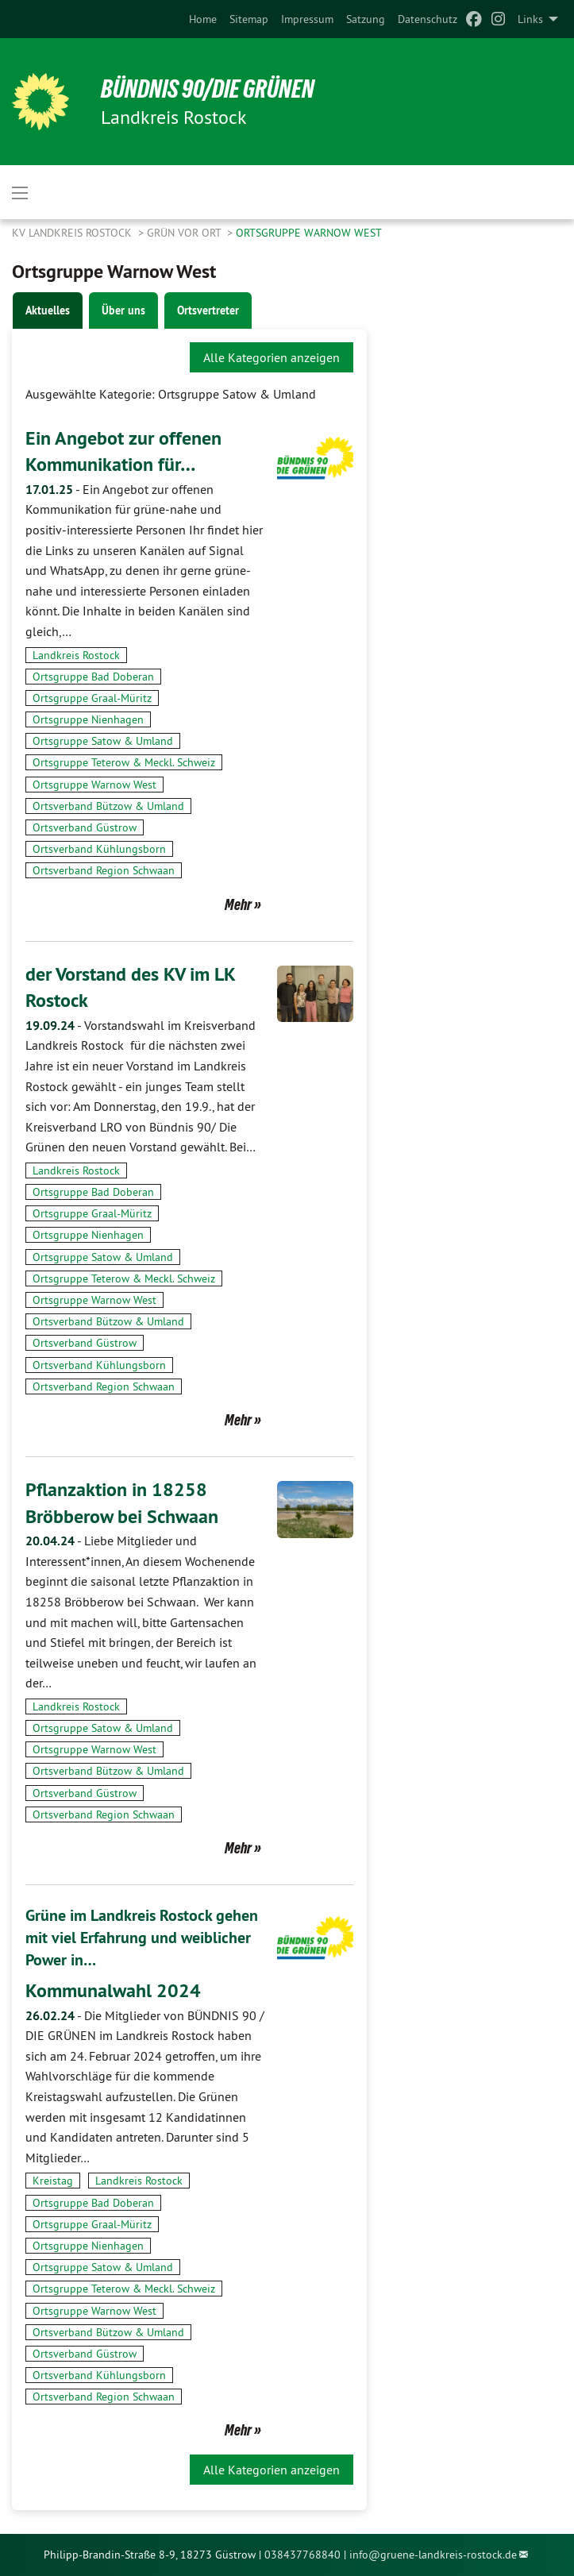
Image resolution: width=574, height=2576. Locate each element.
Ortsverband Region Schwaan (104, 870)
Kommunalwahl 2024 (113, 1990)
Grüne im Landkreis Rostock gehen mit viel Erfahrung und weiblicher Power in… (141, 1937)
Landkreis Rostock (76, 655)
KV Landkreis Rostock (73, 233)
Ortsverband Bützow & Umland (108, 806)
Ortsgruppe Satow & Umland (103, 741)
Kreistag (53, 2180)
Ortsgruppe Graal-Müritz (92, 698)
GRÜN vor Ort (185, 233)
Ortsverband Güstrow (85, 827)
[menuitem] (203, 19)
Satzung (365, 19)
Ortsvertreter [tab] (208, 310)
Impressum (307, 19)
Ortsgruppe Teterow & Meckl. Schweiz (124, 762)
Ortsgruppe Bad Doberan (93, 676)
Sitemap (248, 19)
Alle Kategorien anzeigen (271, 357)
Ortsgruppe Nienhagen (88, 719)
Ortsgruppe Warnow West (309, 233)
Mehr (238, 904)
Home (203, 19)
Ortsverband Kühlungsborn (99, 849)
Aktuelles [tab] (47, 310)
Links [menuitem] (530, 19)
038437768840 (302, 2554)
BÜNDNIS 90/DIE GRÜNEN (207, 89)
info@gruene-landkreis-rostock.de (433, 2554)
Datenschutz (427, 19)
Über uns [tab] (123, 310)
